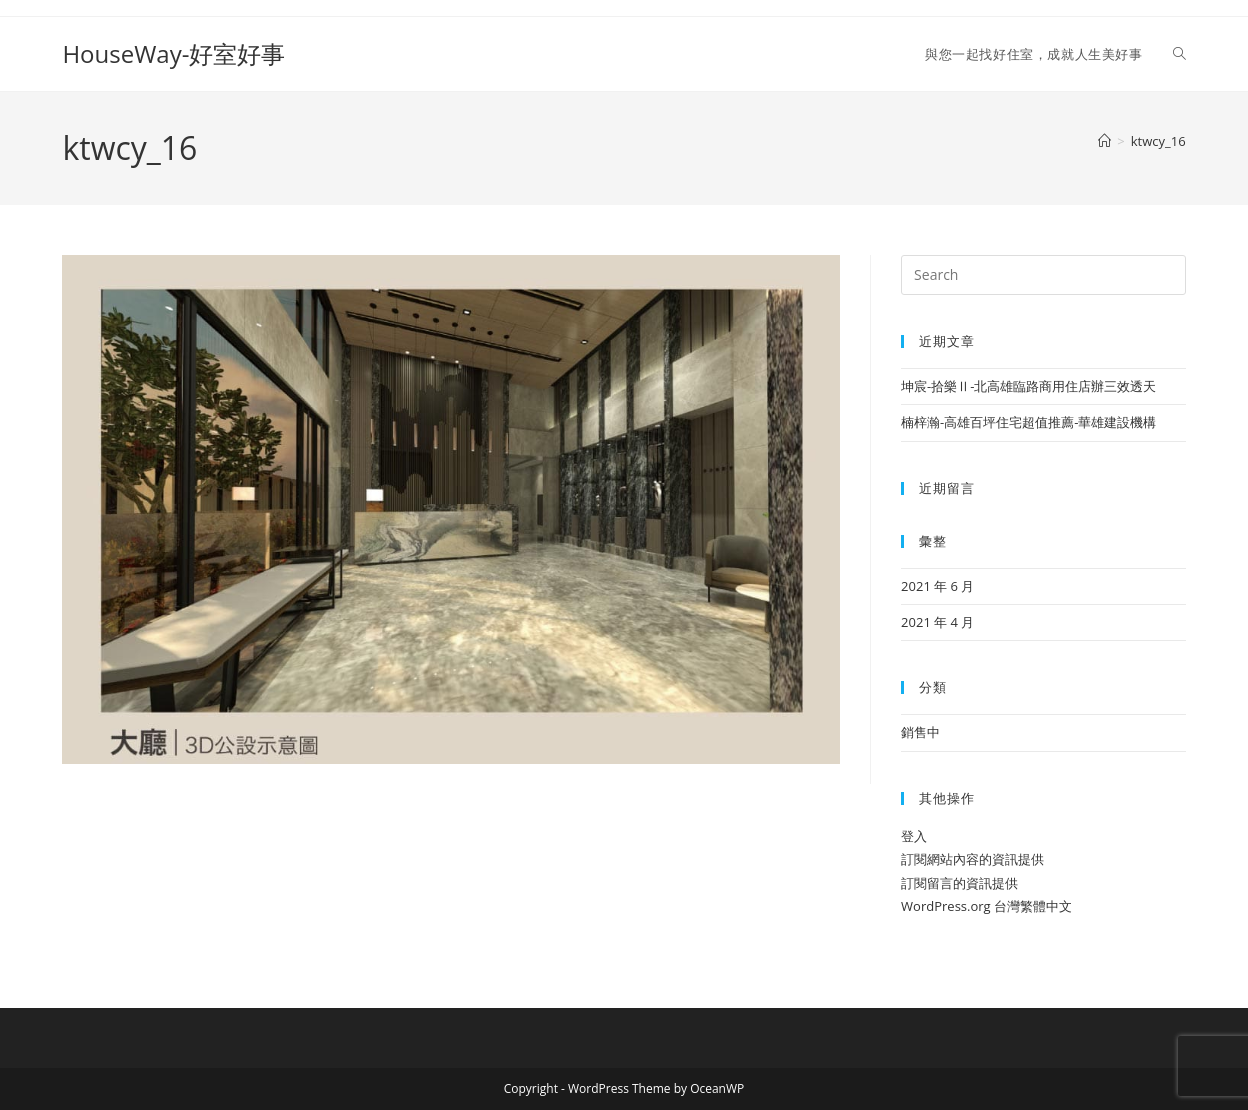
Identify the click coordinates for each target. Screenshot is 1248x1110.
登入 (914, 836)
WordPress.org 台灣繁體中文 (986, 906)
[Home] (1104, 141)
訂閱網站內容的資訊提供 (972, 859)
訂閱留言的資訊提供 (959, 883)
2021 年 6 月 (937, 586)
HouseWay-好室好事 (173, 53)
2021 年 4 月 (937, 622)
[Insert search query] (1043, 275)
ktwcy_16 (1158, 141)
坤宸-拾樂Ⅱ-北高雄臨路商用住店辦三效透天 (1028, 386)
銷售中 (920, 732)
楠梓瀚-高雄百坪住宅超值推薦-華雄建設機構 (1028, 422)
